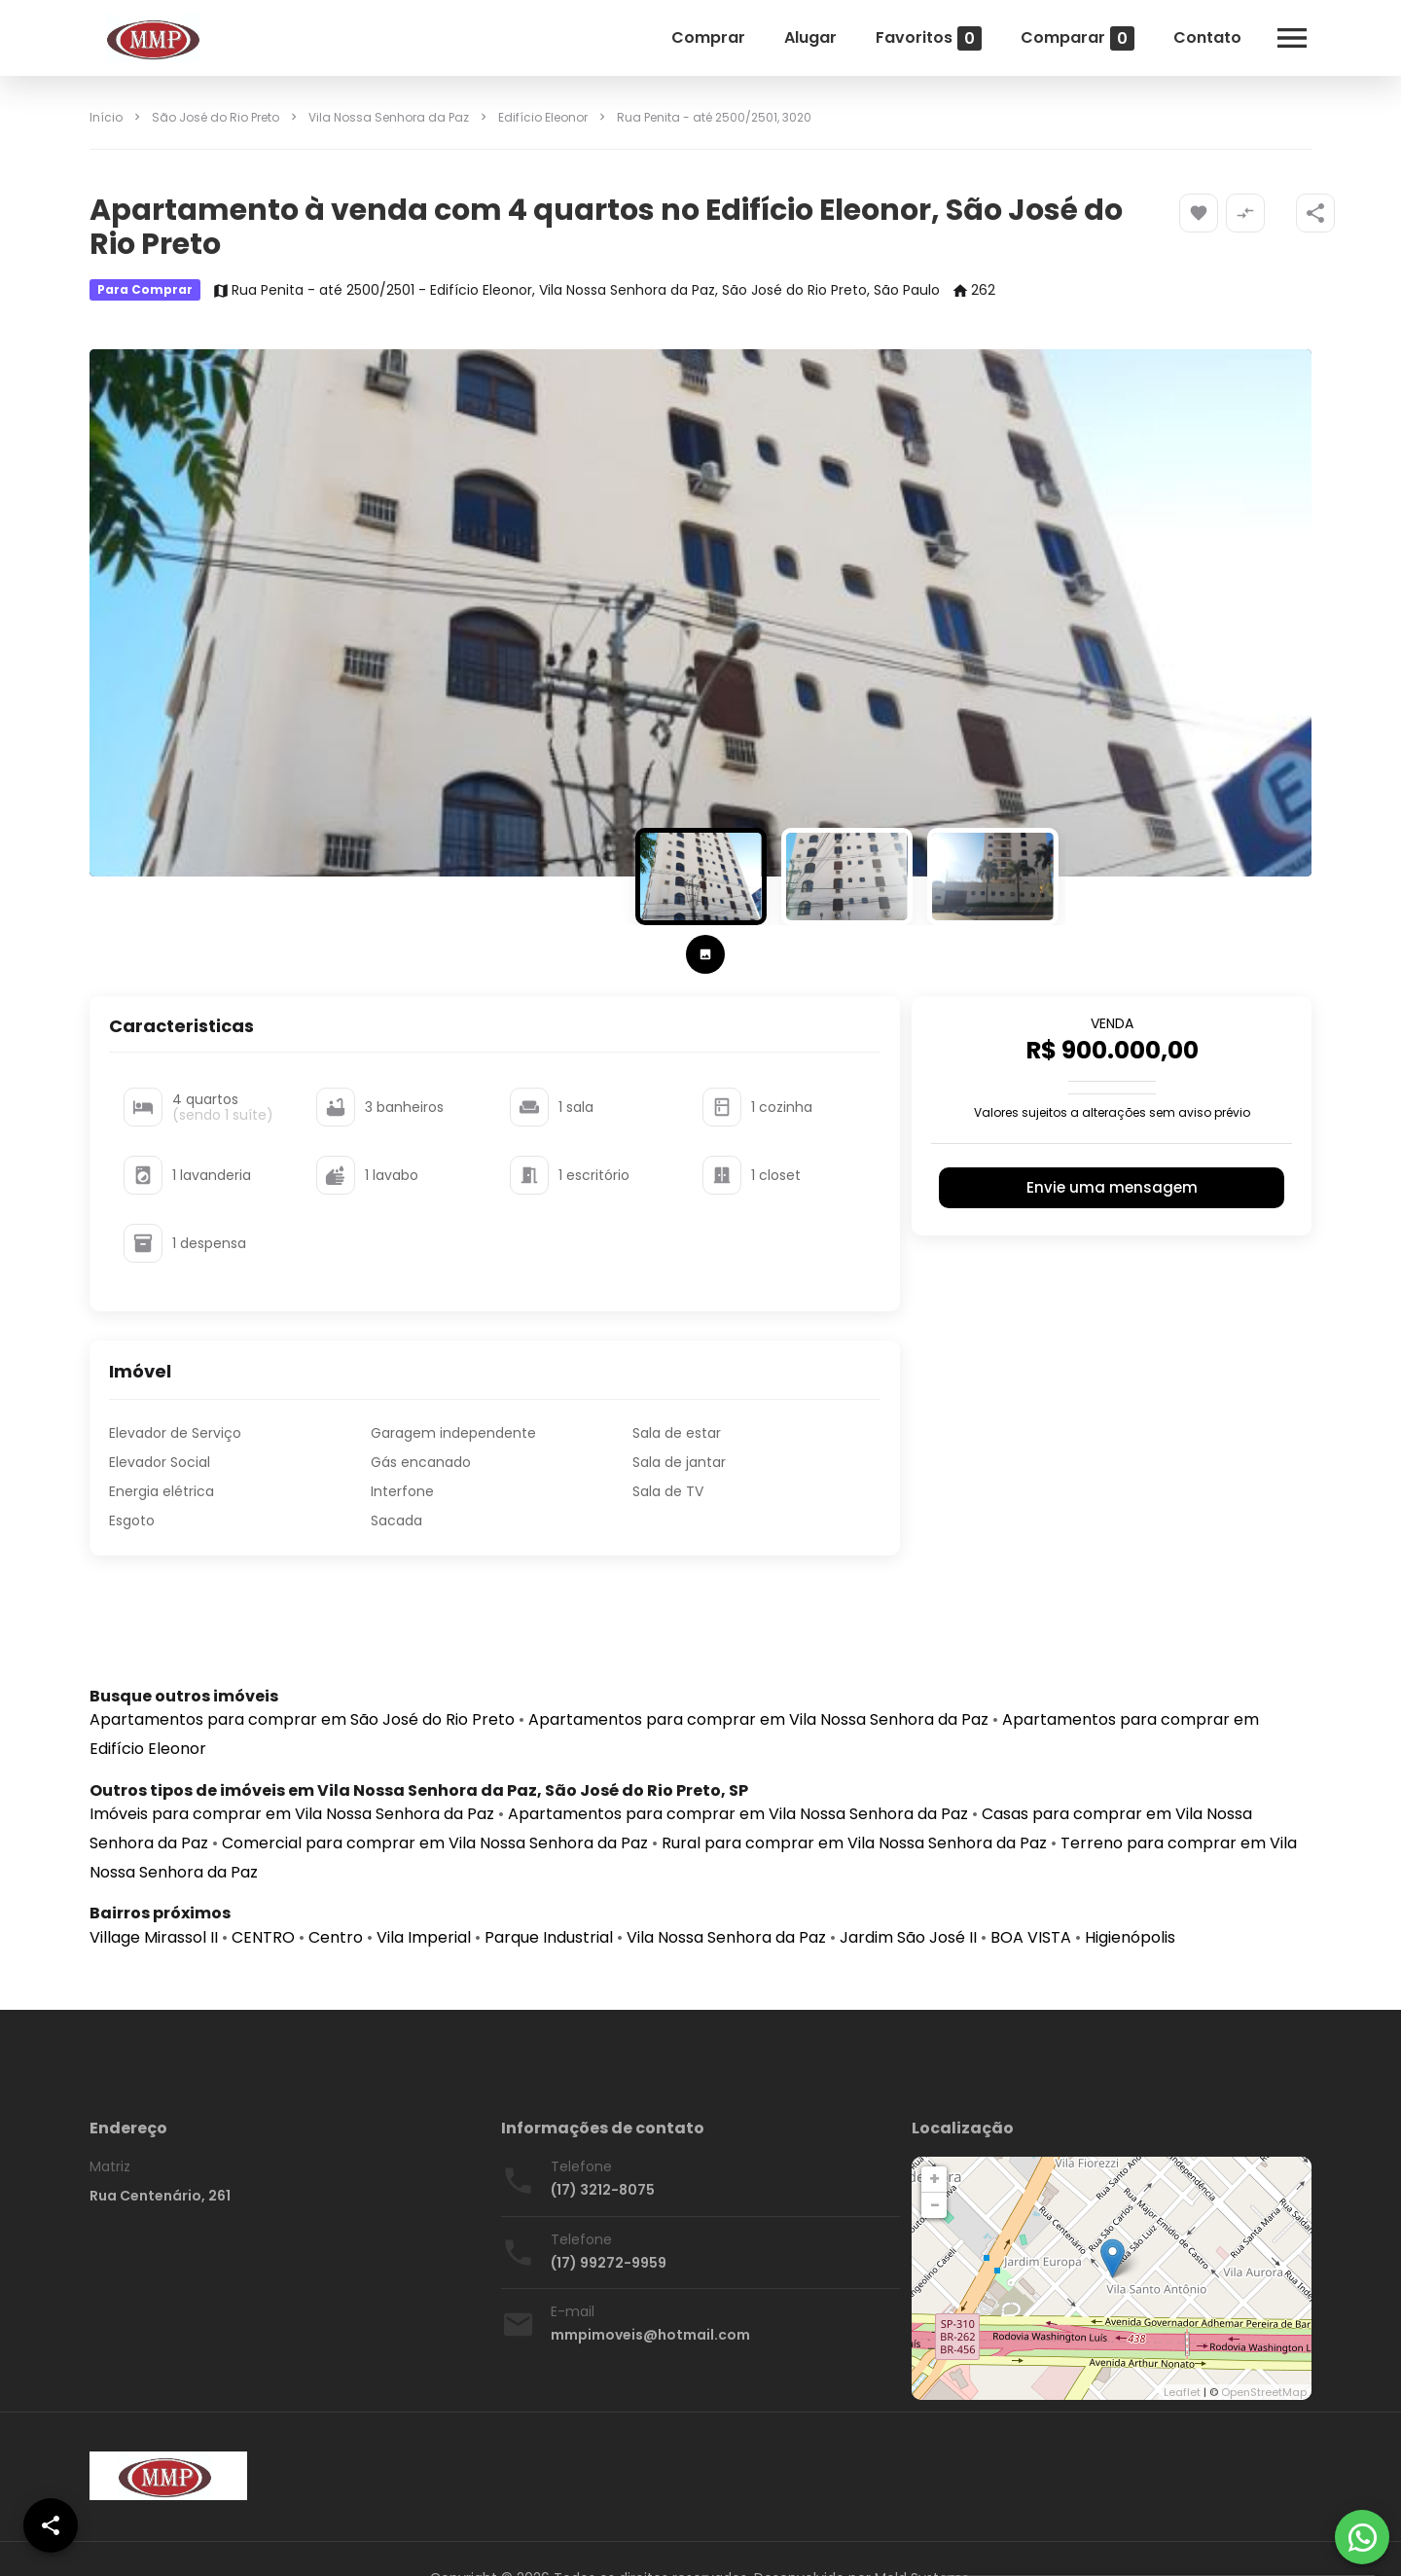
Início (106, 117)
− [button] (935, 2205)
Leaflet (1182, 2392)
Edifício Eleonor (543, 117)
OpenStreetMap (1264, 2392)
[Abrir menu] (1292, 38)
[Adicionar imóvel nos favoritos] (1198, 213)
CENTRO (263, 1937)
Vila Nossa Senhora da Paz (388, 117)
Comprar (708, 37)
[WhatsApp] (1362, 2537)
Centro (335, 1937)
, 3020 (714, 117)
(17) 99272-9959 (608, 2262)
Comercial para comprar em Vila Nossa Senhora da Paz (435, 1843)
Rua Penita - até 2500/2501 (697, 117)
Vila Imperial (424, 1937)
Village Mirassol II (154, 1937)
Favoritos (929, 38)
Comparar (1077, 38)
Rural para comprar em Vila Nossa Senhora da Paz (854, 1843)
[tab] (705, 954)
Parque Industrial (549, 1937)
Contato (1207, 37)
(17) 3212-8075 (603, 2190)
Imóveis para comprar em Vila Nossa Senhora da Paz (292, 1814)
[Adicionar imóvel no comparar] (1245, 213)
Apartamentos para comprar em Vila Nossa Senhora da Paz (758, 1719)
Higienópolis (1130, 1937)
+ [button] (934, 2178)
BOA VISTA (1030, 1937)
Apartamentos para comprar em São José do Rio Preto (302, 1719)
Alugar (810, 37)
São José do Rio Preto (215, 117)
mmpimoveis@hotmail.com (650, 2334)
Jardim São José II (908, 1937)
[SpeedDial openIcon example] (1315, 213)
